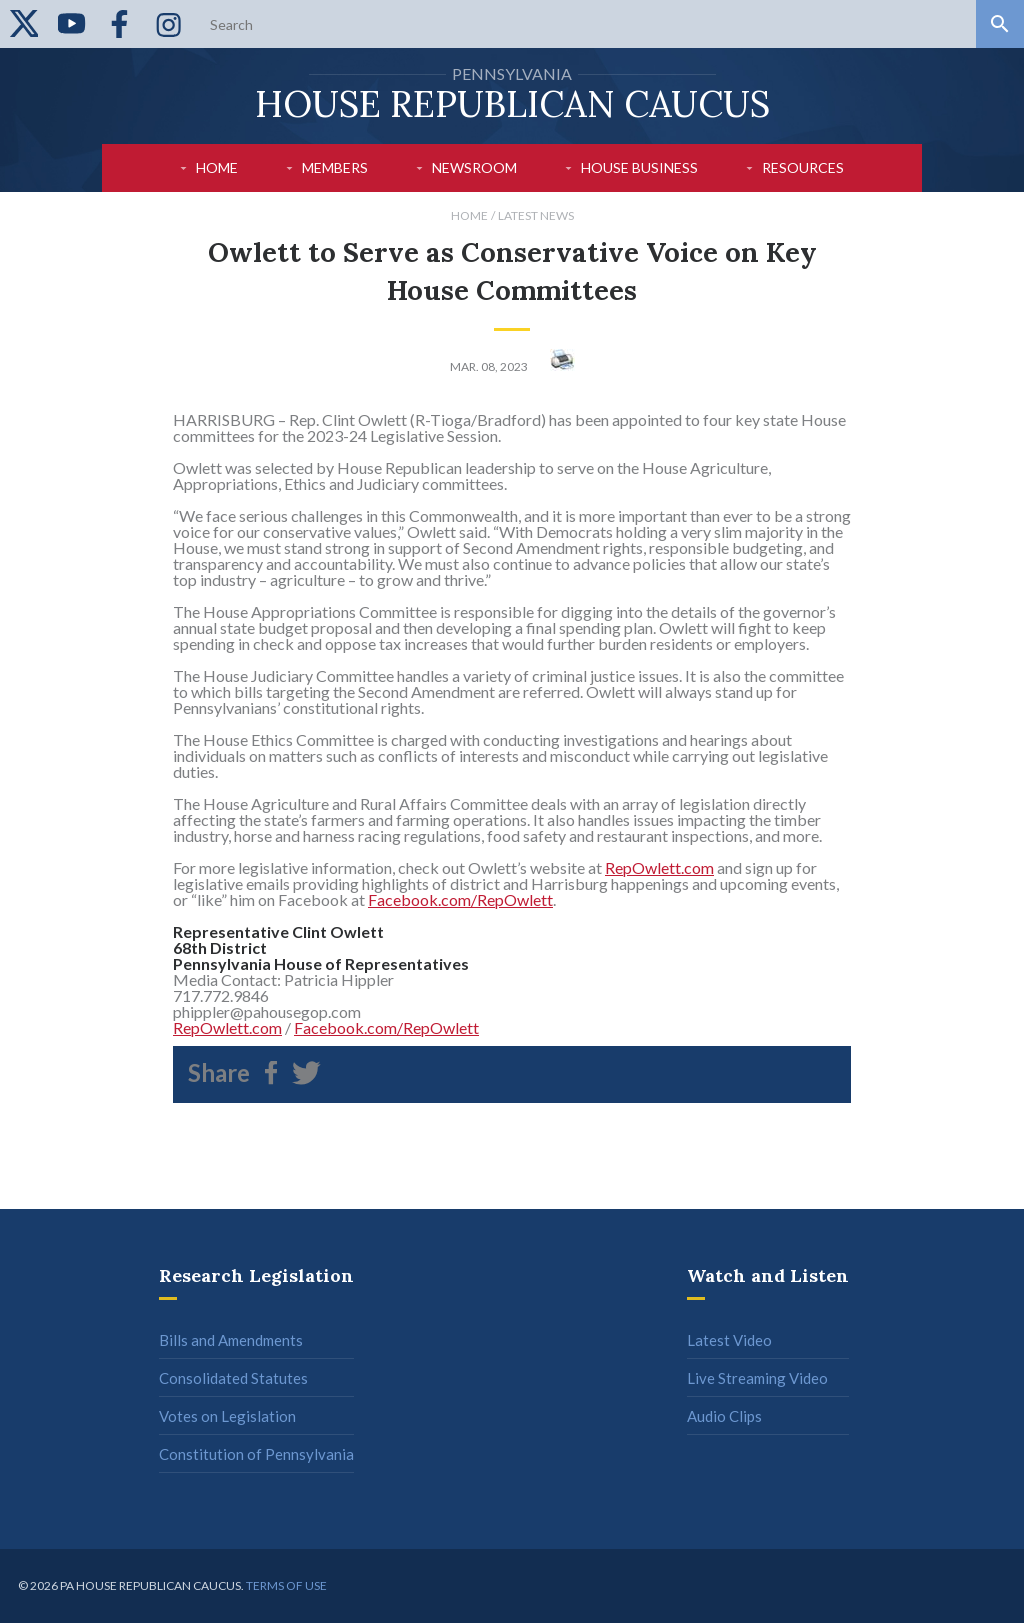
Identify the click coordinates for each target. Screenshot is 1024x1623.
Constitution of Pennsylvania (256, 1454)
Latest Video (729, 1340)
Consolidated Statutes (233, 1378)
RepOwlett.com (659, 867)
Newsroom (474, 167)
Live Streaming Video (757, 1378)
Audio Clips (724, 1416)
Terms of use (286, 1585)
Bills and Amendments (231, 1340)
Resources (803, 167)
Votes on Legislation (227, 1416)
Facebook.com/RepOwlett (460, 899)
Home (217, 167)
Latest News (536, 215)
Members (335, 167)
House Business (639, 167)
